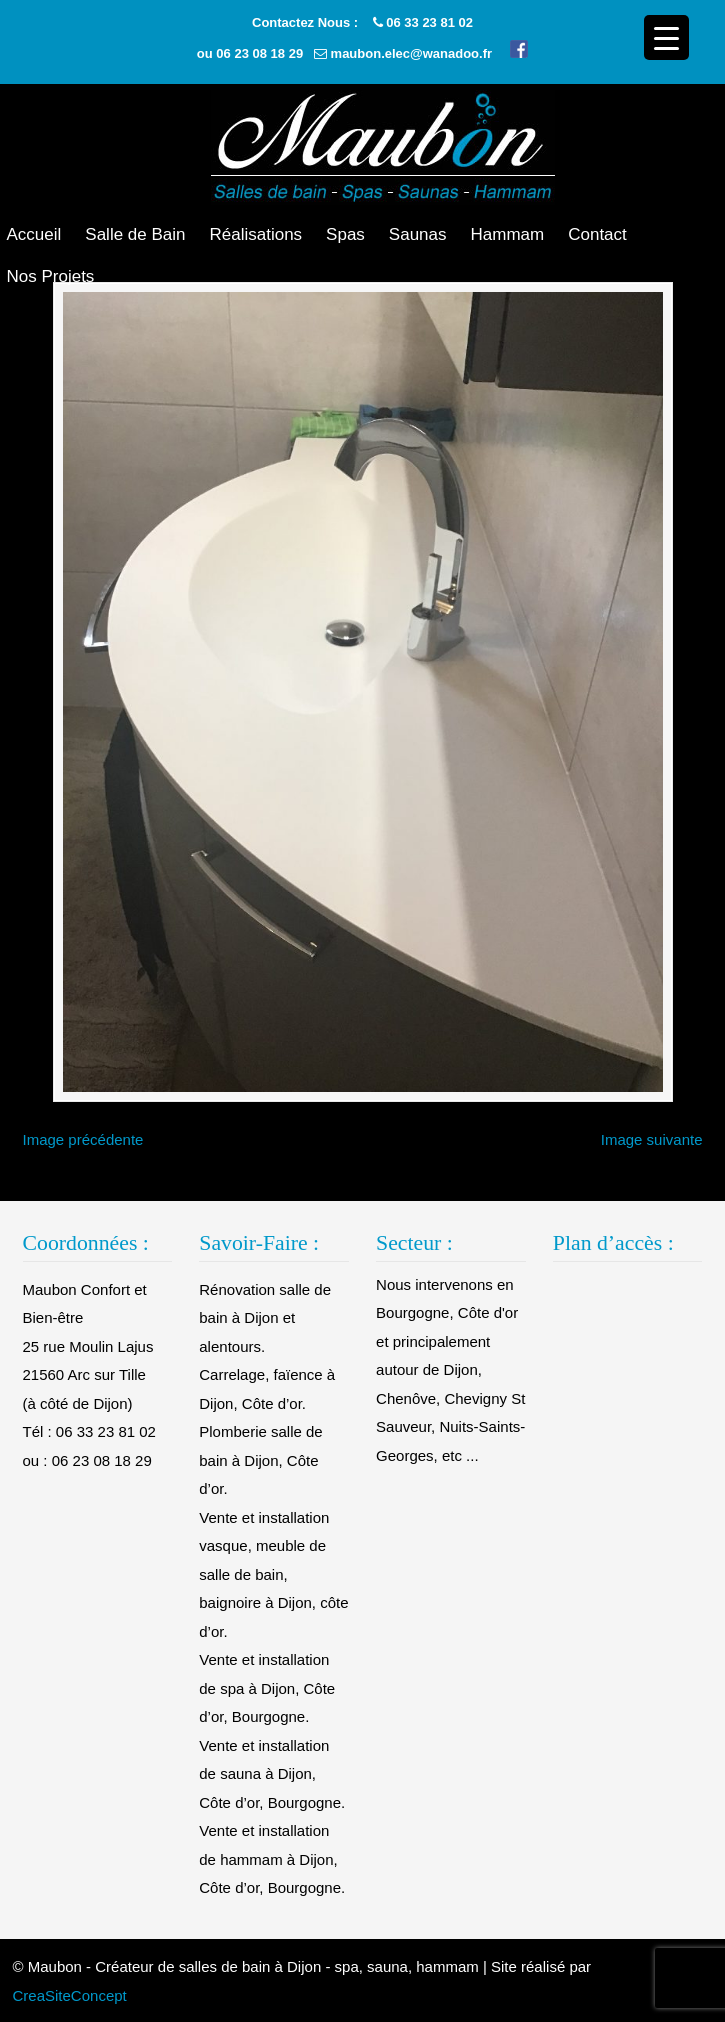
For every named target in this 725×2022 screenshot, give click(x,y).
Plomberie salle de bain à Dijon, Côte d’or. (260, 1460)
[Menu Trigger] (666, 37)
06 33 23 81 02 (429, 22)
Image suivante (652, 1139)
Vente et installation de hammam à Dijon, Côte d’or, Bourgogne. (272, 1859)
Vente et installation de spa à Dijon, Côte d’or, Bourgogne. (267, 1688)
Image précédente (83, 1139)
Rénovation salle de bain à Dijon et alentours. (265, 1318)
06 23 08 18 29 (259, 53)
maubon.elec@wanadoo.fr (411, 53)
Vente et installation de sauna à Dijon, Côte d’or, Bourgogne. (272, 1774)
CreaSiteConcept (70, 1995)
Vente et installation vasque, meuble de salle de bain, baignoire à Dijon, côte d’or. (273, 1574)
